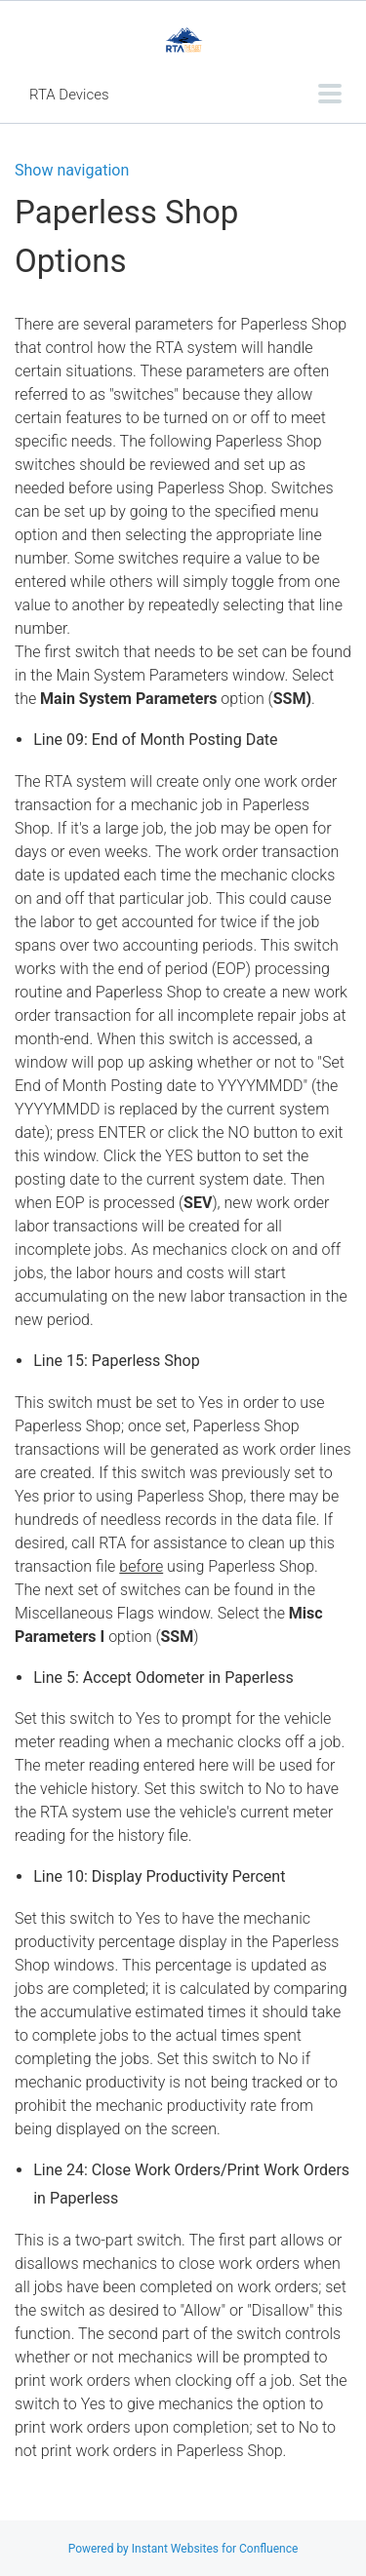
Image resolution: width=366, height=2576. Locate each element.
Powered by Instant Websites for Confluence (183, 2549)
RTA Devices (69, 94)
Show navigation (72, 170)
